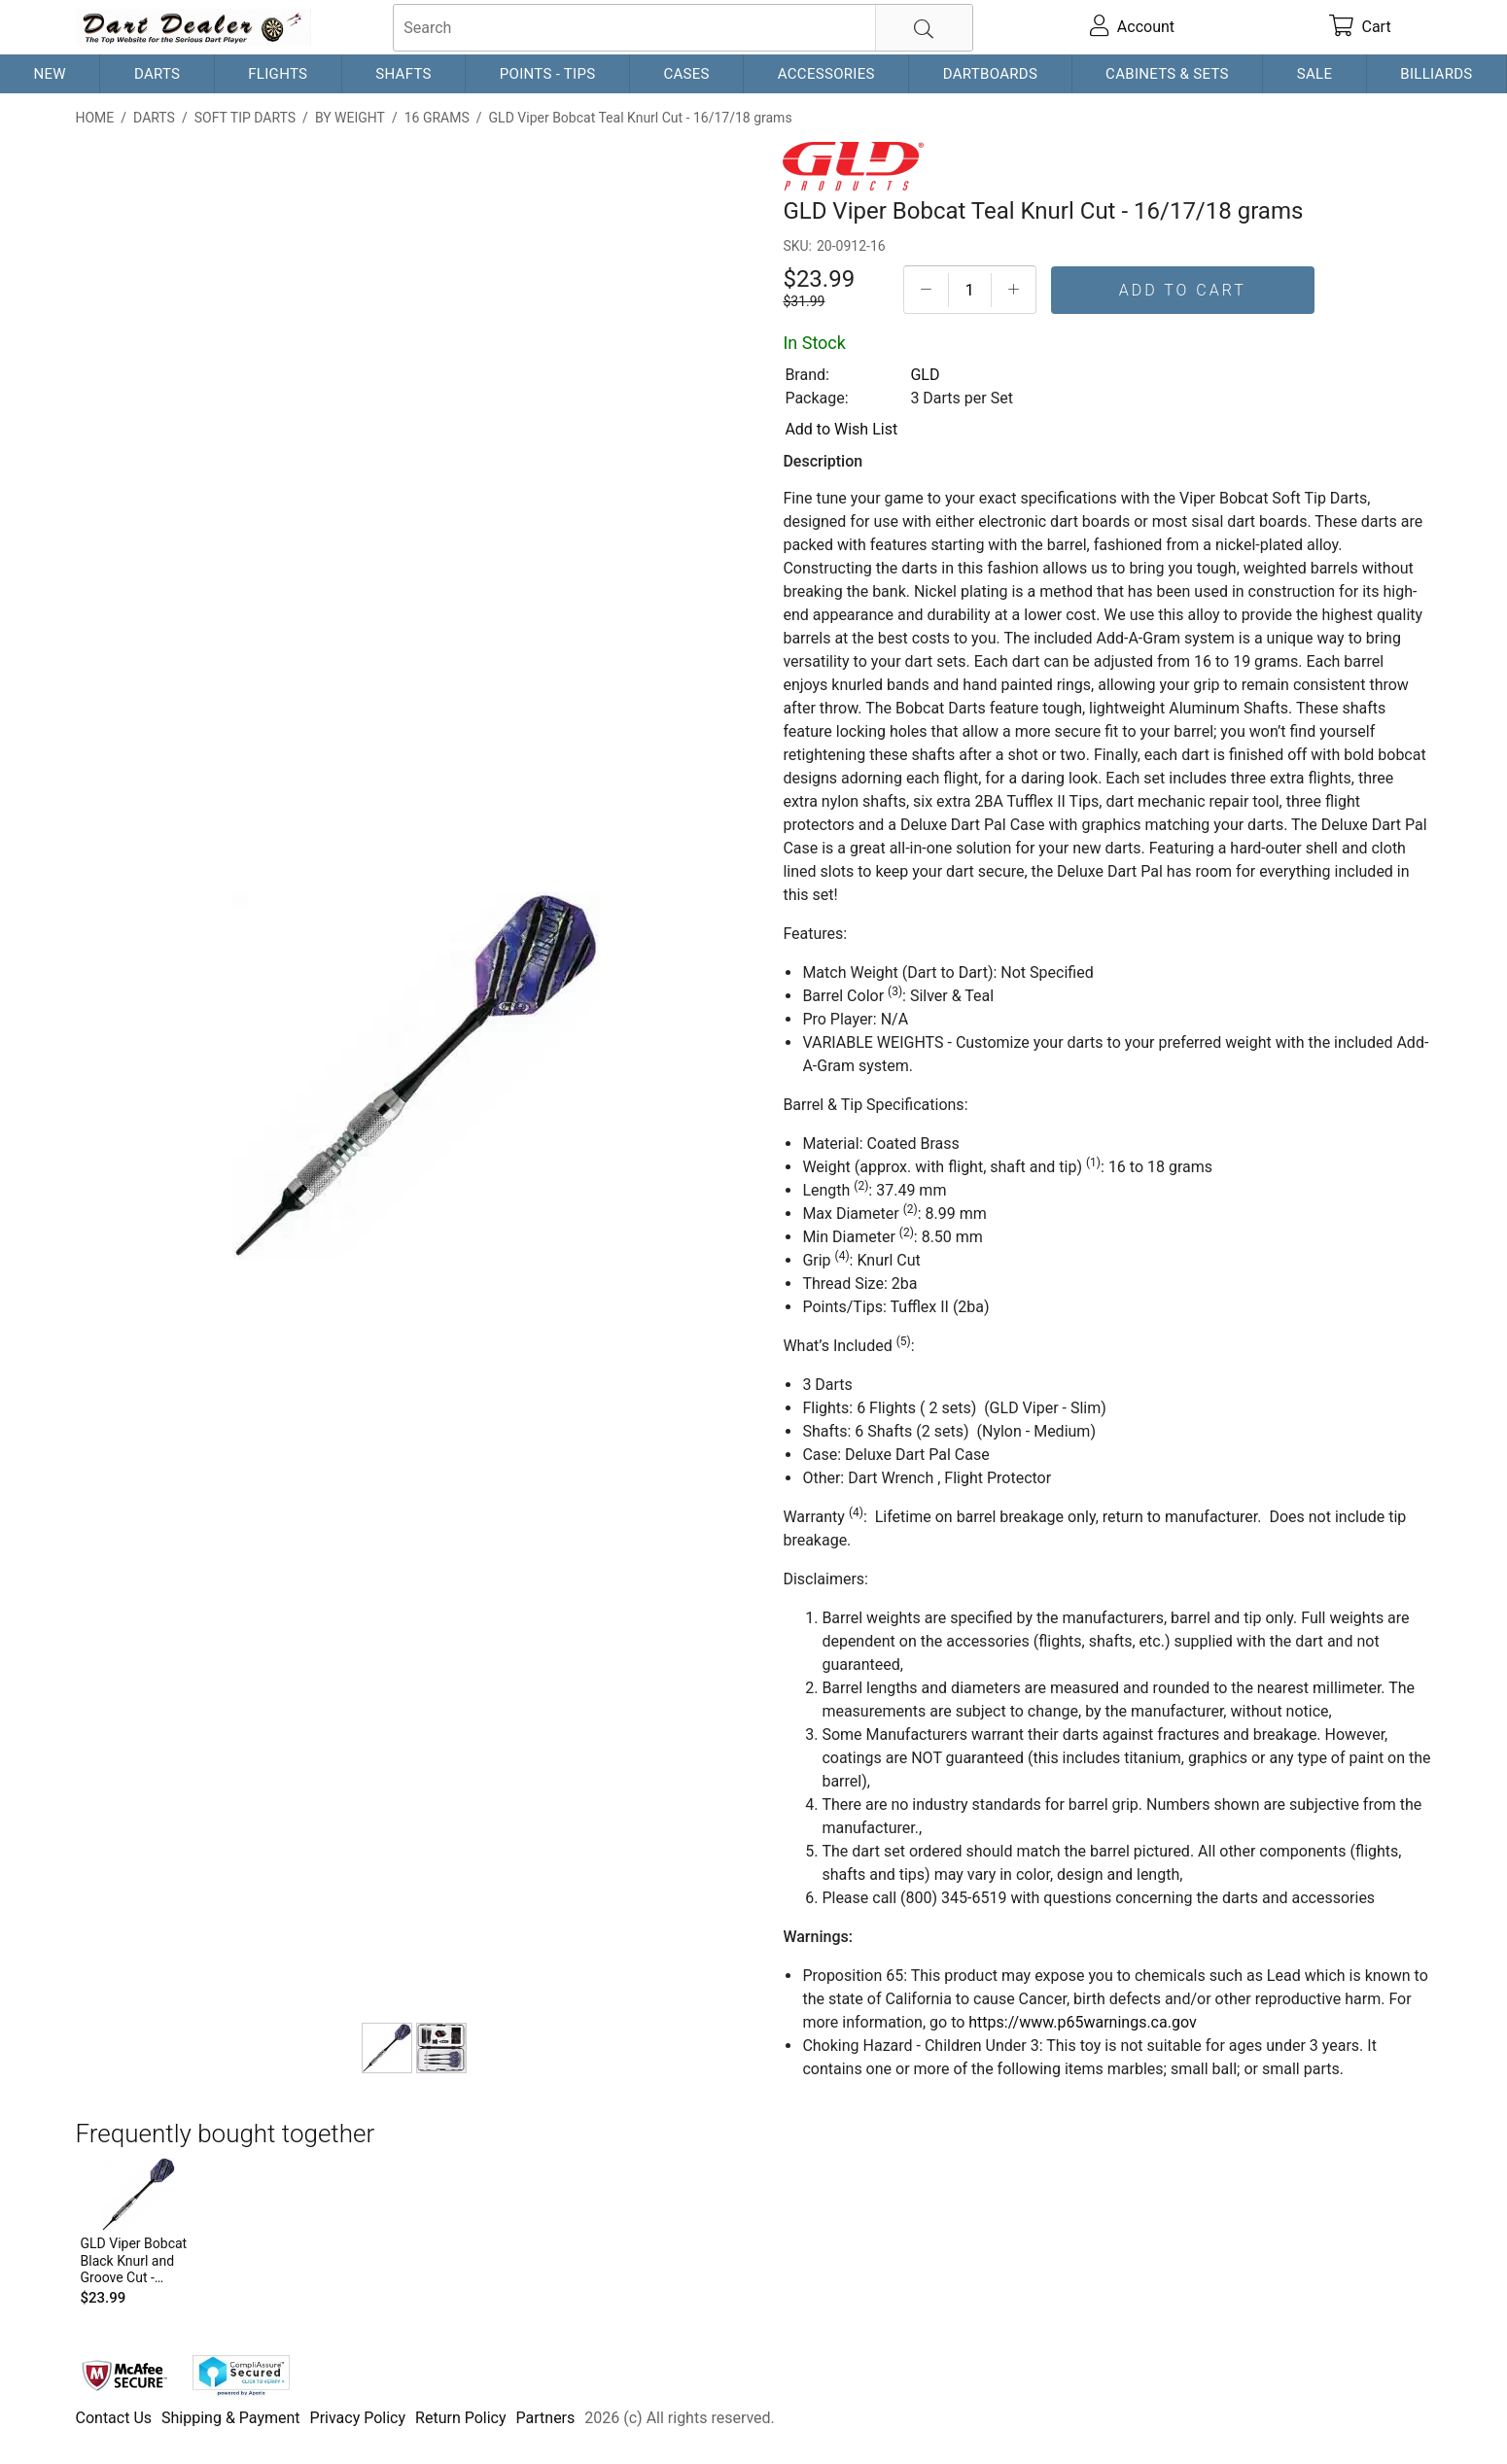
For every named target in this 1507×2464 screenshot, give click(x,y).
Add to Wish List (841, 429)
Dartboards (990, 74)
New (49, 74)
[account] (1132, 27)
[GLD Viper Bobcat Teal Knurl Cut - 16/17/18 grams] (387, 2048)
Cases (686, 74)
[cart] (1360, 27)
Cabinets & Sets (1167, 74)
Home (95, 117)
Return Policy (460, 2418)
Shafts (403, 74)
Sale (1315, 74)
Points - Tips (548, 74)
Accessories (826, 74)
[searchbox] (683, 28)
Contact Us (114, 2418)
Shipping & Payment (230, 2418)
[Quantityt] (970, 290)
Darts (157, 74)
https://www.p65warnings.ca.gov (1082, 2022)
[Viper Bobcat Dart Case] (441, 2048)
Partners (546, 2418)
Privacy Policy (358, 2418)
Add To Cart (1182, 290)
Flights (277, 74)
